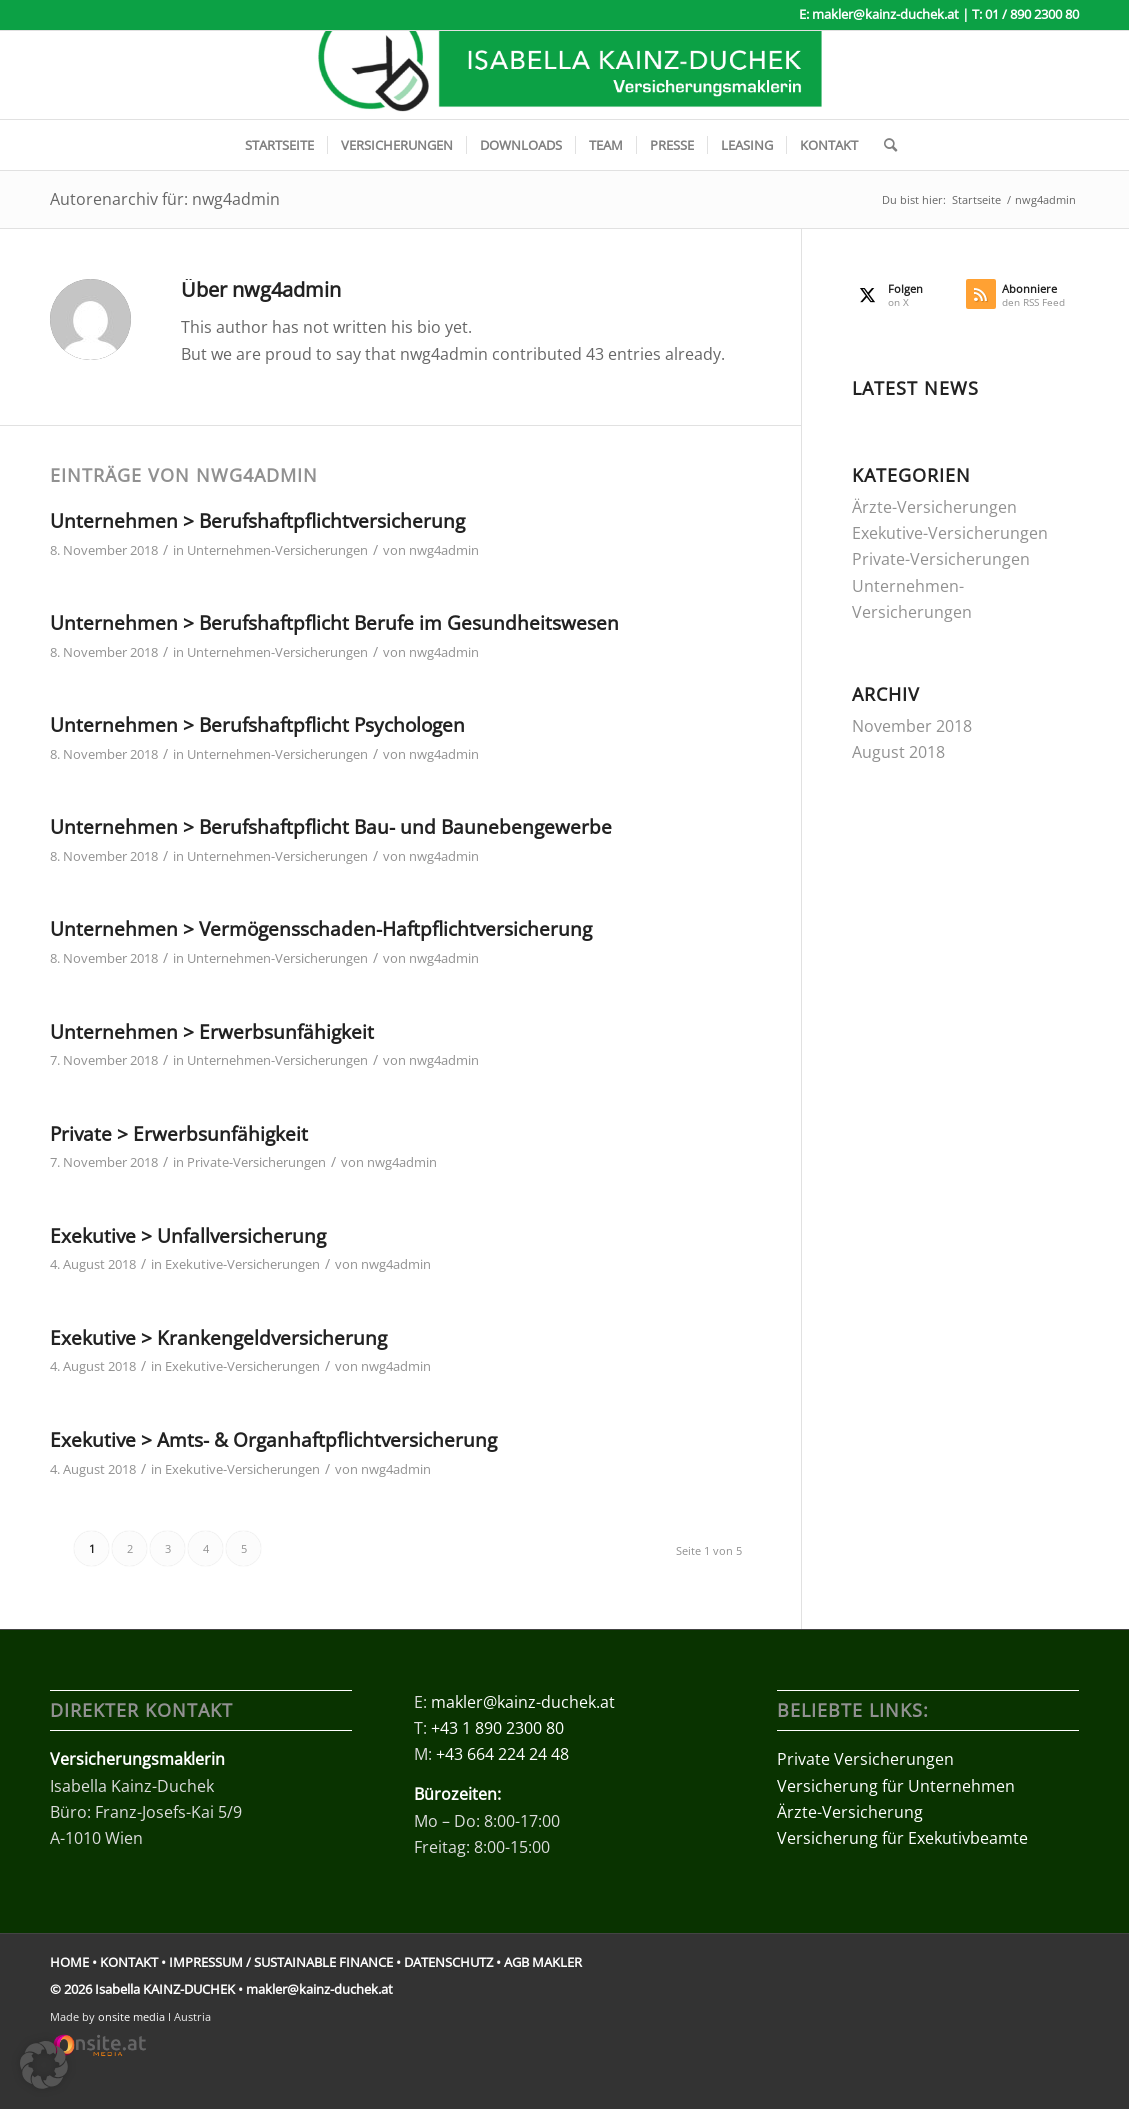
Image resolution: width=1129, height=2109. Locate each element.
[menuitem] (279, 145)
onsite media (131, 2016)
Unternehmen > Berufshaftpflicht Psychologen (257, 725)
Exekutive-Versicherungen (242, 1264)
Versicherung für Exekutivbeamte (902, 1838)
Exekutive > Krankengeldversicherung (218, 1338)
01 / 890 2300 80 (1032, 14)
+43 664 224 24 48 (502, 1754)
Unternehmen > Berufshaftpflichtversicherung (257, 521)
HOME (69, 1962)
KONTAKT (129, 1962)
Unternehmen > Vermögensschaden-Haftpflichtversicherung (321, 929)
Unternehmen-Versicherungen (277, 550)
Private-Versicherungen (256, 1162)
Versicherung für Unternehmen (896, 1786)
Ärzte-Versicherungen (934, 507)
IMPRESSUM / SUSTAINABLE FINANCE (281, 1962)
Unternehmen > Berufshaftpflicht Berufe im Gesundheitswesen (334, 623)
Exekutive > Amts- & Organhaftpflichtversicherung (273, 1440)
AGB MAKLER (543, 1962)
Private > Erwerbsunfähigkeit (179, 1134)
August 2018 (898, 752)
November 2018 (912, 726)
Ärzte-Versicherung (850, 1812)
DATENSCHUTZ (448, 1962)
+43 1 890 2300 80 (497, 1728)
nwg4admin (444, 550)
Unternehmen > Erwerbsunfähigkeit (212, 1032)
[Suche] (884, 145)
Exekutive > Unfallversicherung (188, 1236)
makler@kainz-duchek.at (885, 14)
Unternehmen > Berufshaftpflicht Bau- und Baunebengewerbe (331, 827)
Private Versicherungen (865, 1759)
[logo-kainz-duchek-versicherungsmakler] (564, 75)
